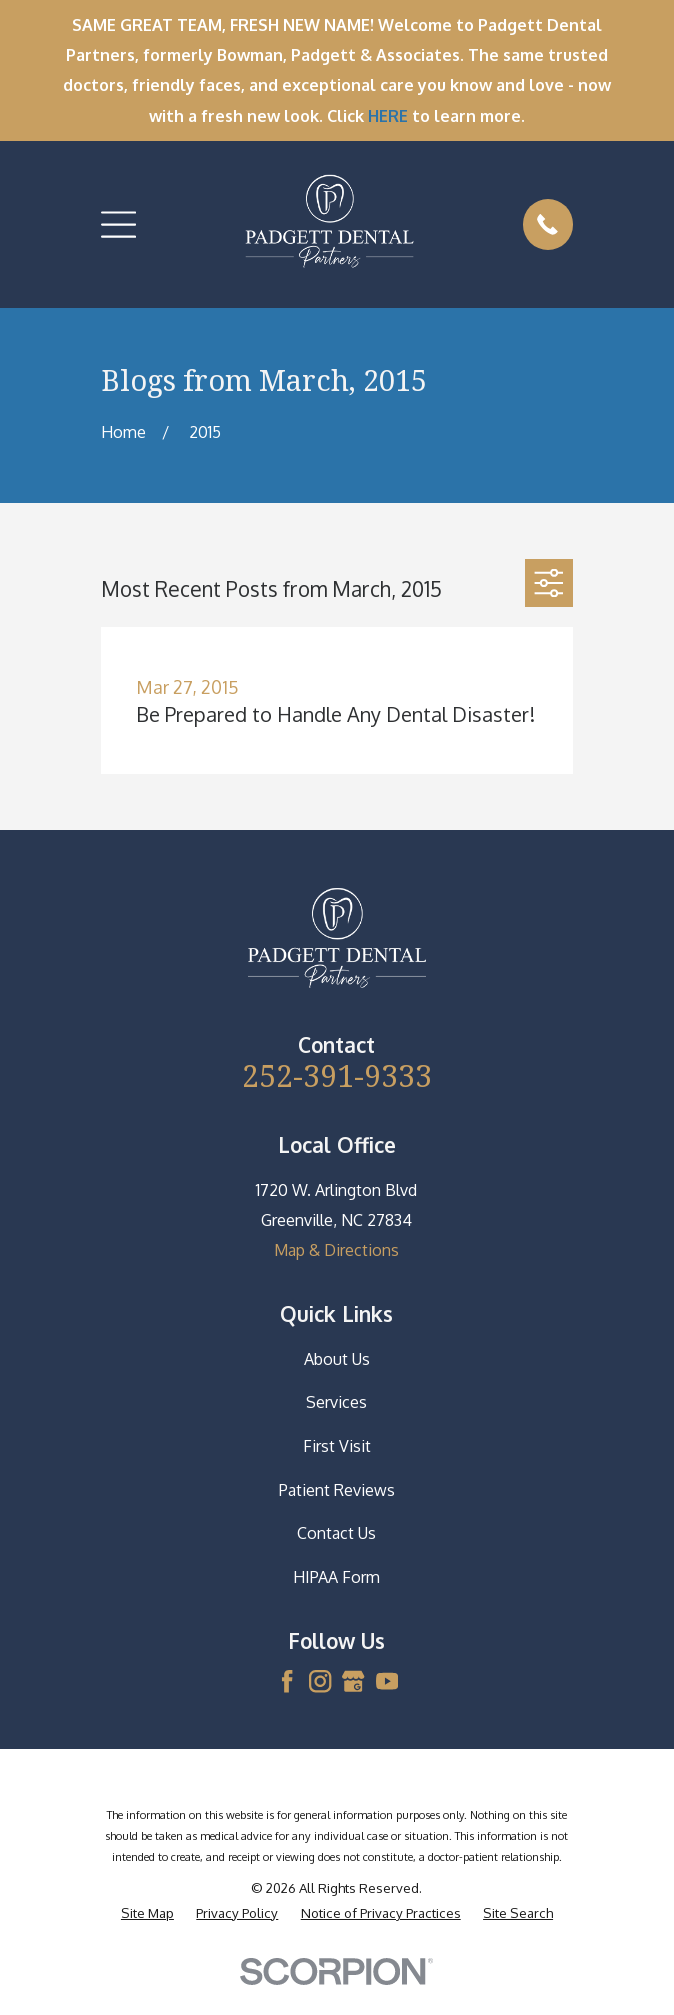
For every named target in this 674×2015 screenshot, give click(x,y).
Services (336, 1402)
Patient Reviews (337, 1490)
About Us (337, 1359)
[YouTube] (387, 1681)
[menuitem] (147, 1912)
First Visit (337, 1446)
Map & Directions (336, 1250)
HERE (388, 116)
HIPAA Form (336, 1577)
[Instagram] (320, 1681)
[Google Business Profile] (353, 1681)
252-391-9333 (337, 1075)
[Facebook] (287, 1681)
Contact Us (336, 1533)
